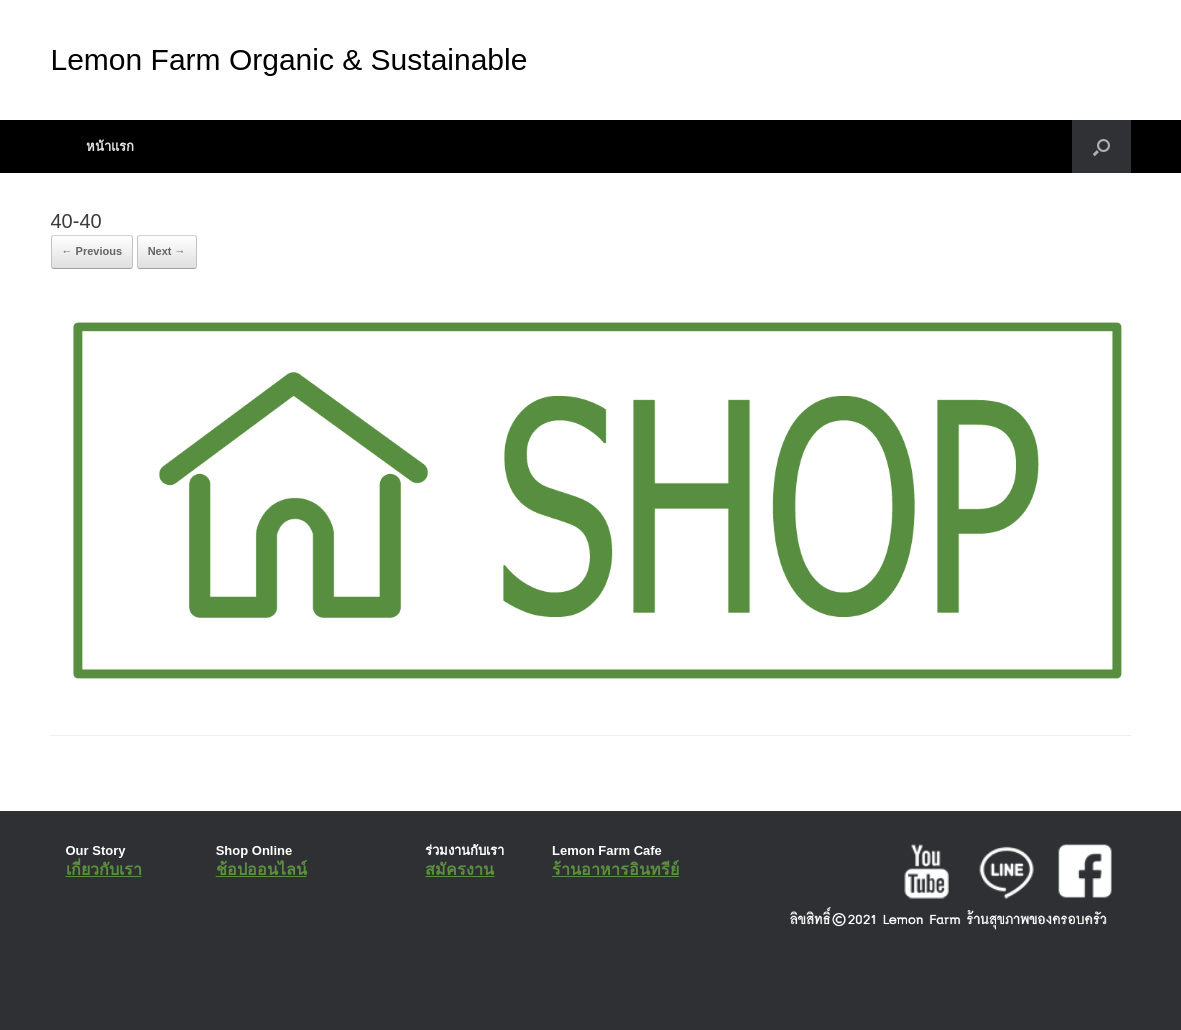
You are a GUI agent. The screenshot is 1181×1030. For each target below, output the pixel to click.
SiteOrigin (576, 989)
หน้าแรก (110, 146)
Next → (167, 251)
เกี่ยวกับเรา (104, 869)
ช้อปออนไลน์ (261, 869)
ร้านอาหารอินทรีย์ (615, 869)
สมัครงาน (459, 869)
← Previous (92, 251)
